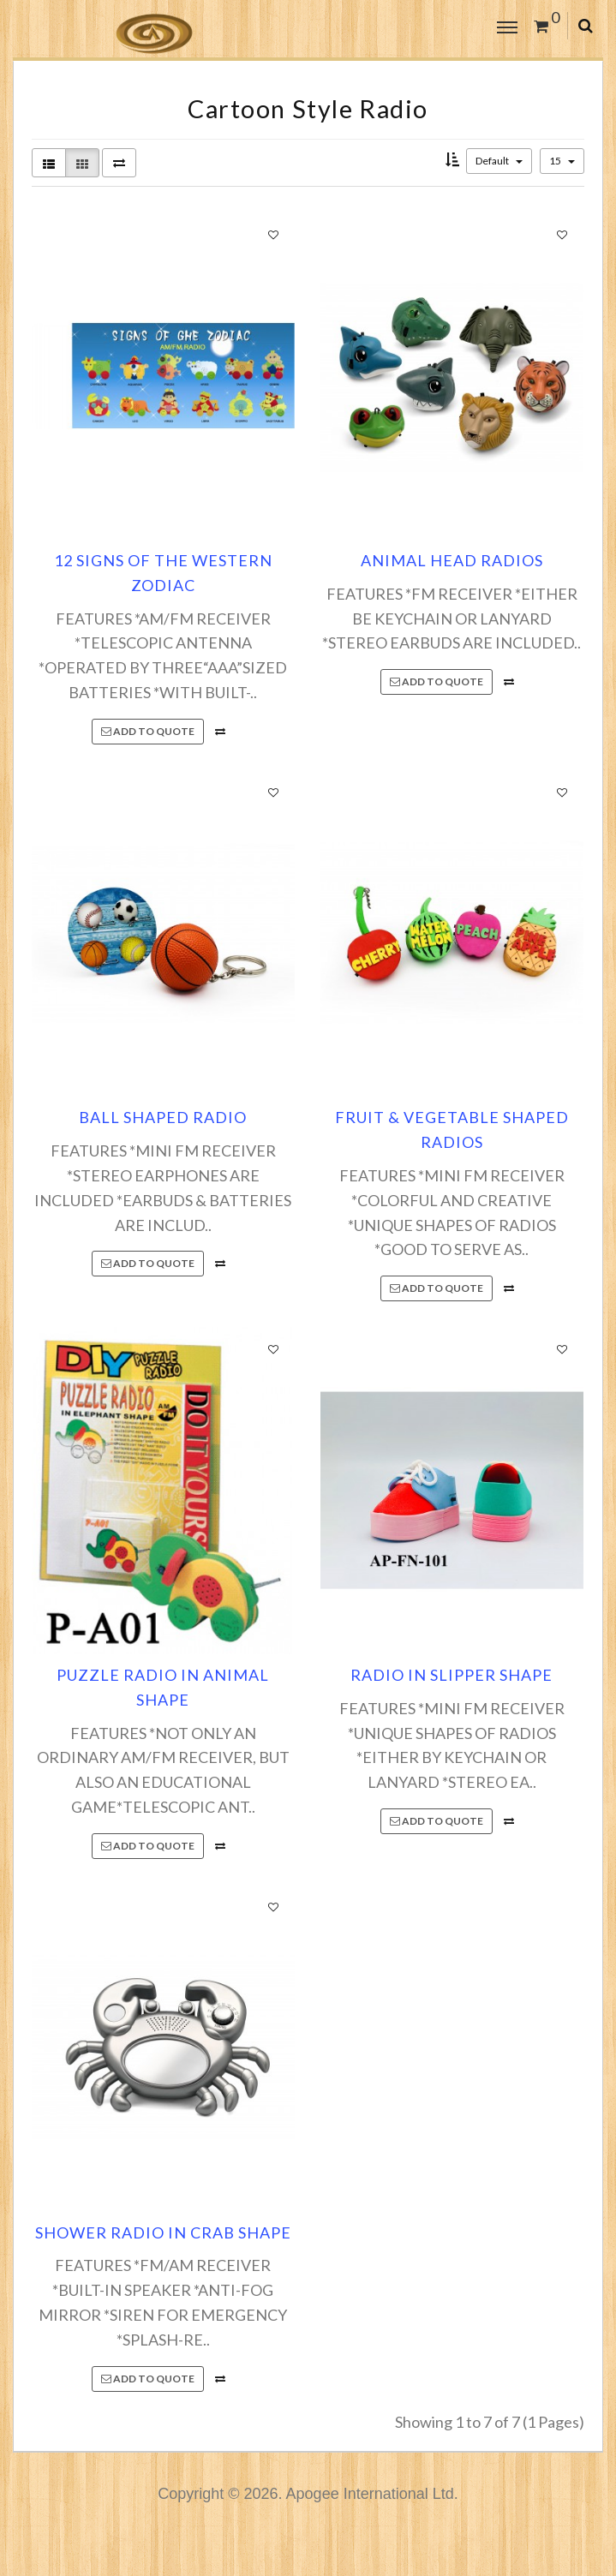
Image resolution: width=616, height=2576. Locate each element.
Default (499, 160)
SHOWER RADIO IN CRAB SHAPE (163, 2232)
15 (562, 160)
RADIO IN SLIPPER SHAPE (451, 1674)
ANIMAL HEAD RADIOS (452, 560)
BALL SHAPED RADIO (163, 1117)
